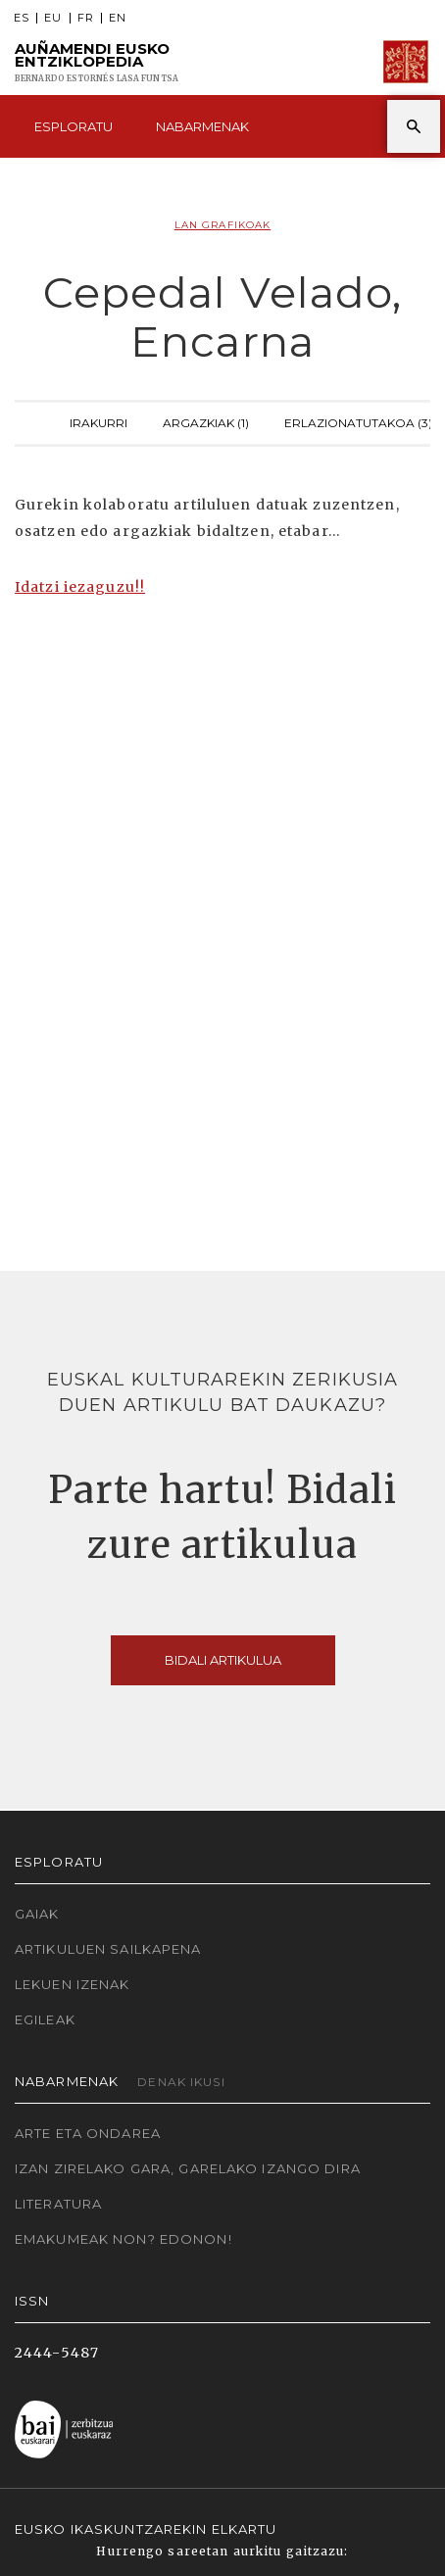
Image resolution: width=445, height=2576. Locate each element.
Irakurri (98, 421)
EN (117, 18)
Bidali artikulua (223, 1660)
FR (85, 18)
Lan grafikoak (223, 225)
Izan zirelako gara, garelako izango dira (188, 2168)
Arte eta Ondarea (88, 2133)
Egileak (45, 2019)
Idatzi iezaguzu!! (80, 587)
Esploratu (73, 126)
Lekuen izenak (72, 1984)
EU (53, 18)
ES (21, 18)
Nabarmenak (202, 126)
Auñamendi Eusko (96, 62)
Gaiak (37, 1913)
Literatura (58, 2203)
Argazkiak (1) (206, 421)
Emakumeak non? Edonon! (123, 2239)
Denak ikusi (180, 2081)
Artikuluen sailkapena (108, 1949)
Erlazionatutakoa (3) (358, 421)
